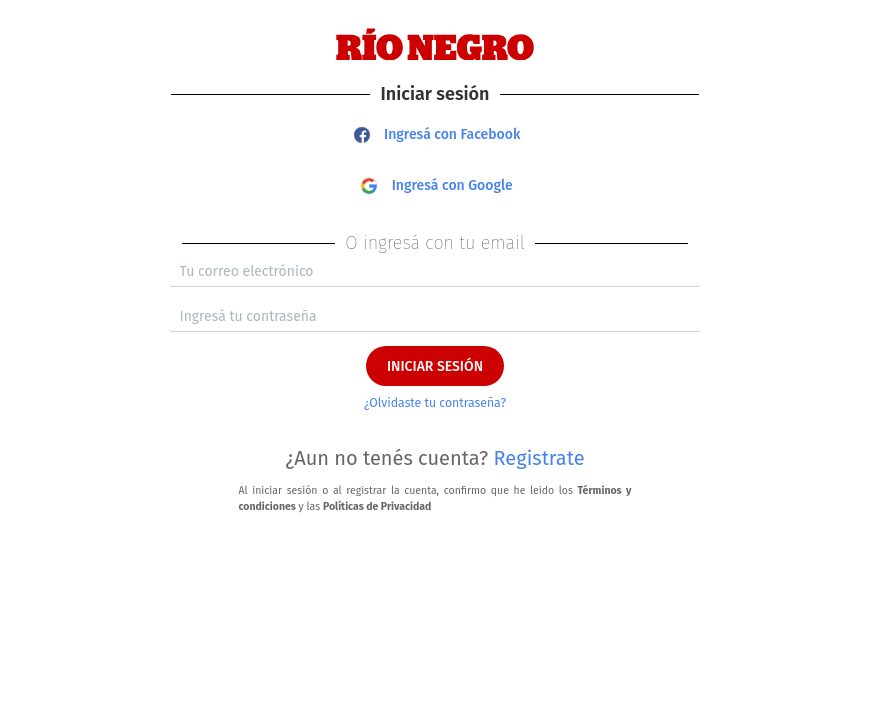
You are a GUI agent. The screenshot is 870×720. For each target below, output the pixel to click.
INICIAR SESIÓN (435, 366)
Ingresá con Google (437, 185)
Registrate (539, 458)
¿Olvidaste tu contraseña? (435, 403)
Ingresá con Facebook (437, 134)
